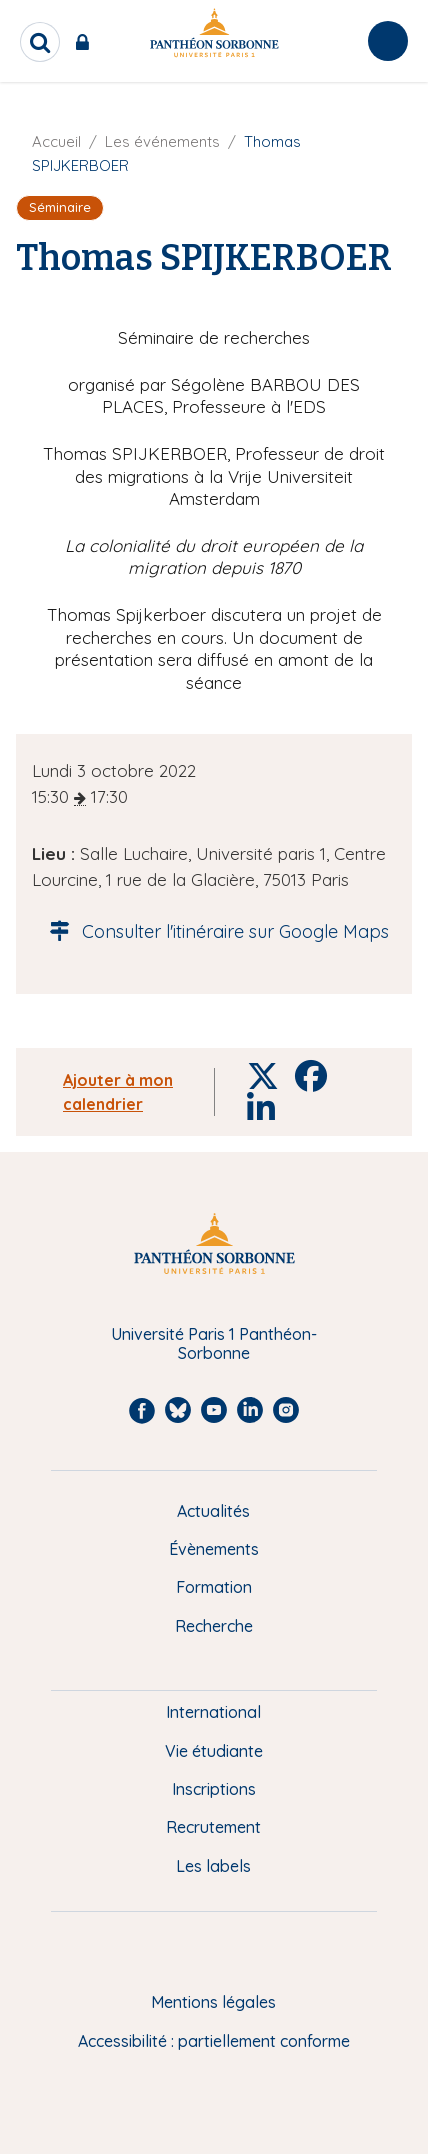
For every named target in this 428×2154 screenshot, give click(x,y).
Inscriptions (214, 1789)
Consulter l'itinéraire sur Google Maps (213, 931)
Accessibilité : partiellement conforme (214, 2041)
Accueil (56, 141)
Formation (214, 1587)
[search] (40, 42)
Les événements (162, 141)
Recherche (214, 1626)
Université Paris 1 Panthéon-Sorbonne (214, 1343)
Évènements (214, 1549)
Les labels (213, 1866)
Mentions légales (213, 2002)
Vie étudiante (214, 1751)
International (213, 1712)
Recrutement (213, 1827)
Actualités (213, 1511)
